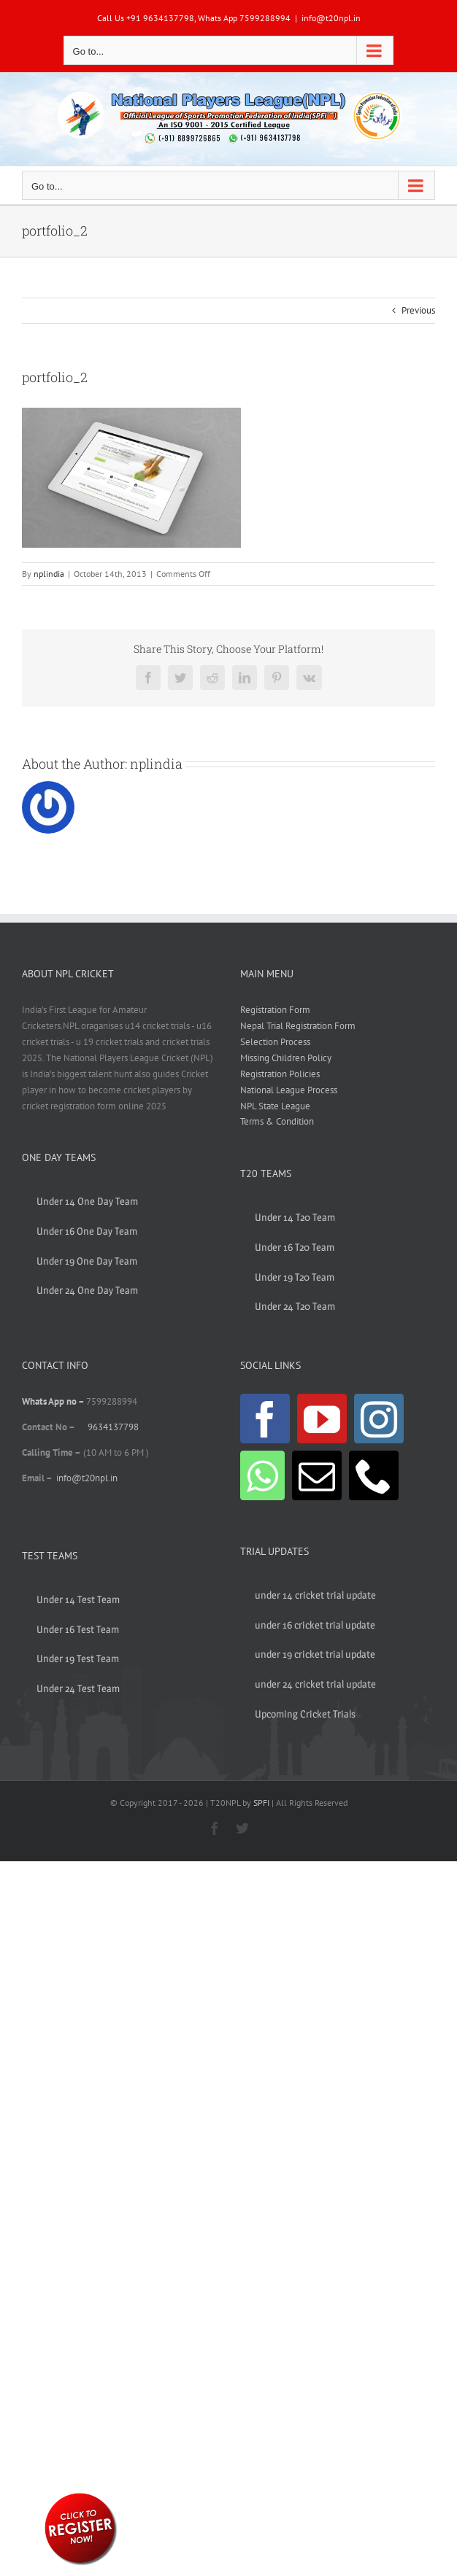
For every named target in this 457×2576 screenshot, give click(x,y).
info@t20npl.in (331, 17)
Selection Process (275, 1042)
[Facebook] (265, 1418)
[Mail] (317, 1475)
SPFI (261, 1802)
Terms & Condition (277, 1121)
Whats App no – (54, 1401)
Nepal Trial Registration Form (298, 1026)
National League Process (288, 1090)
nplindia (49, 573)
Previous (418, 310)
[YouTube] (322, 1418)
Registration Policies (280, 1074)
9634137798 (113, 1427)
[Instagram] (379, 1418)
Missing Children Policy (285, 1058)
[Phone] (374, 1475)
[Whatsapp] (262, 1475)
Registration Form (275, 1010)
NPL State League (275, 1106)
